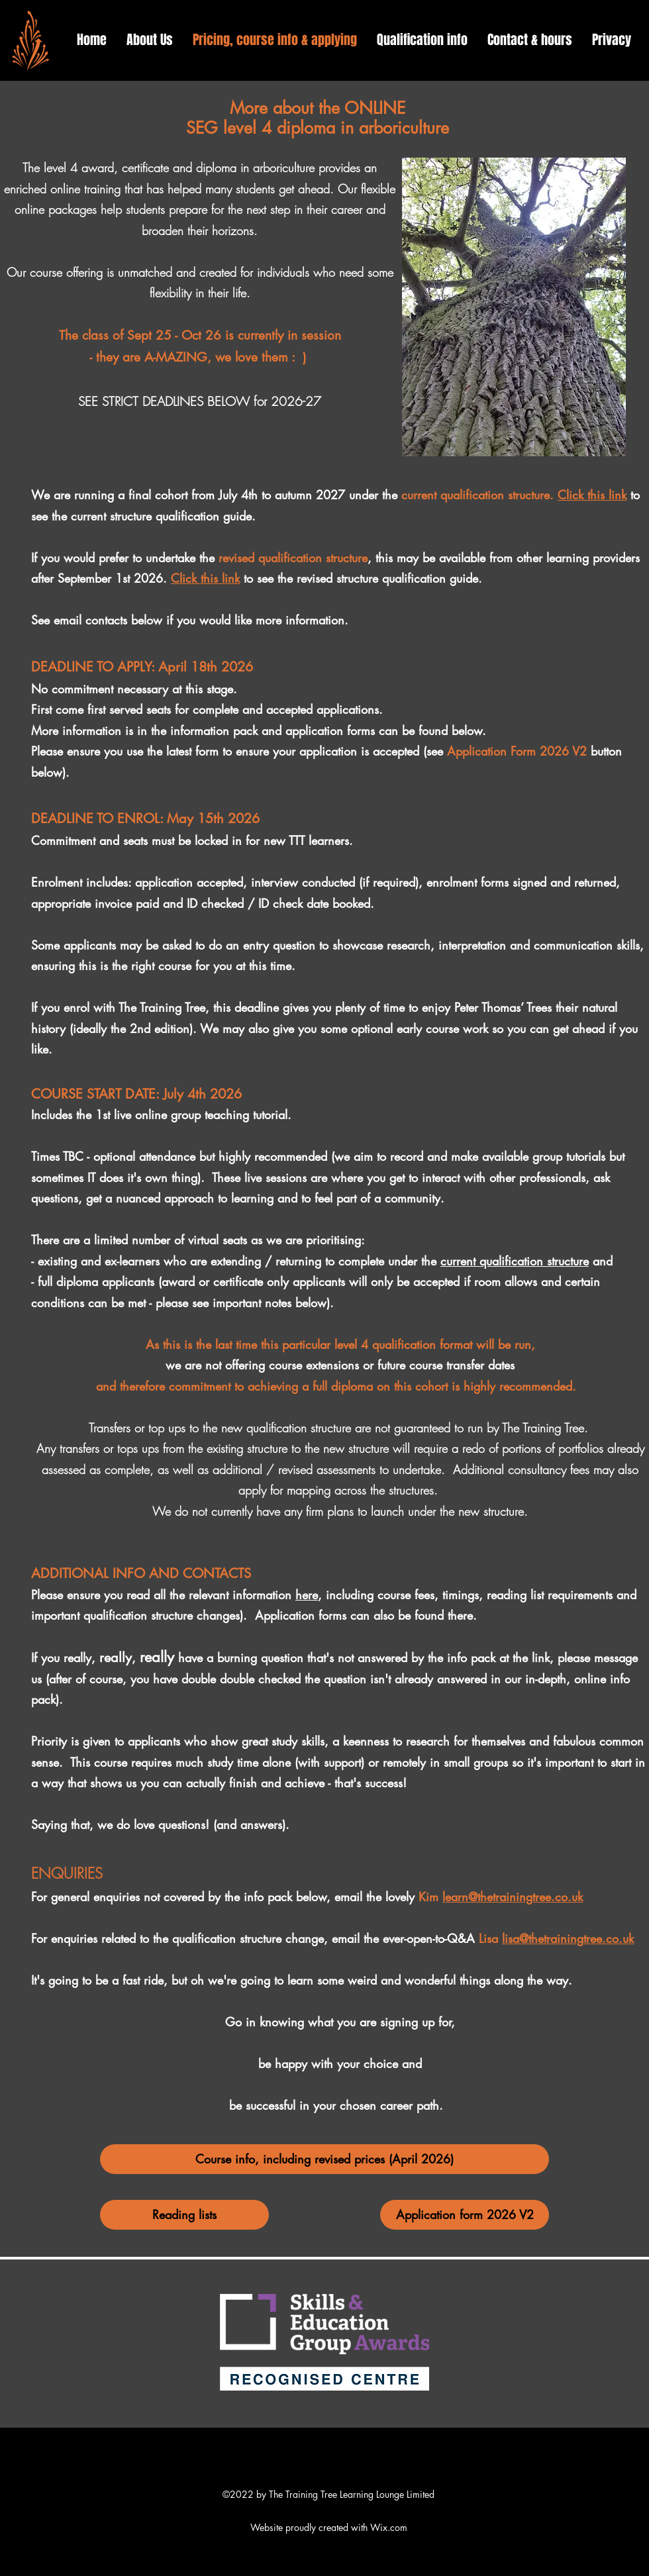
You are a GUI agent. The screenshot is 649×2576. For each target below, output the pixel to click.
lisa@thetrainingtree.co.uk (568, 1938)
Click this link (592, 495)
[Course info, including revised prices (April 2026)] (324, 2159)
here (306, 1595)
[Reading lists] (184, 2215)
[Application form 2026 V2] (464, 2215)
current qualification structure (514, 1261)
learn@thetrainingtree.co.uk (512, 1897)
